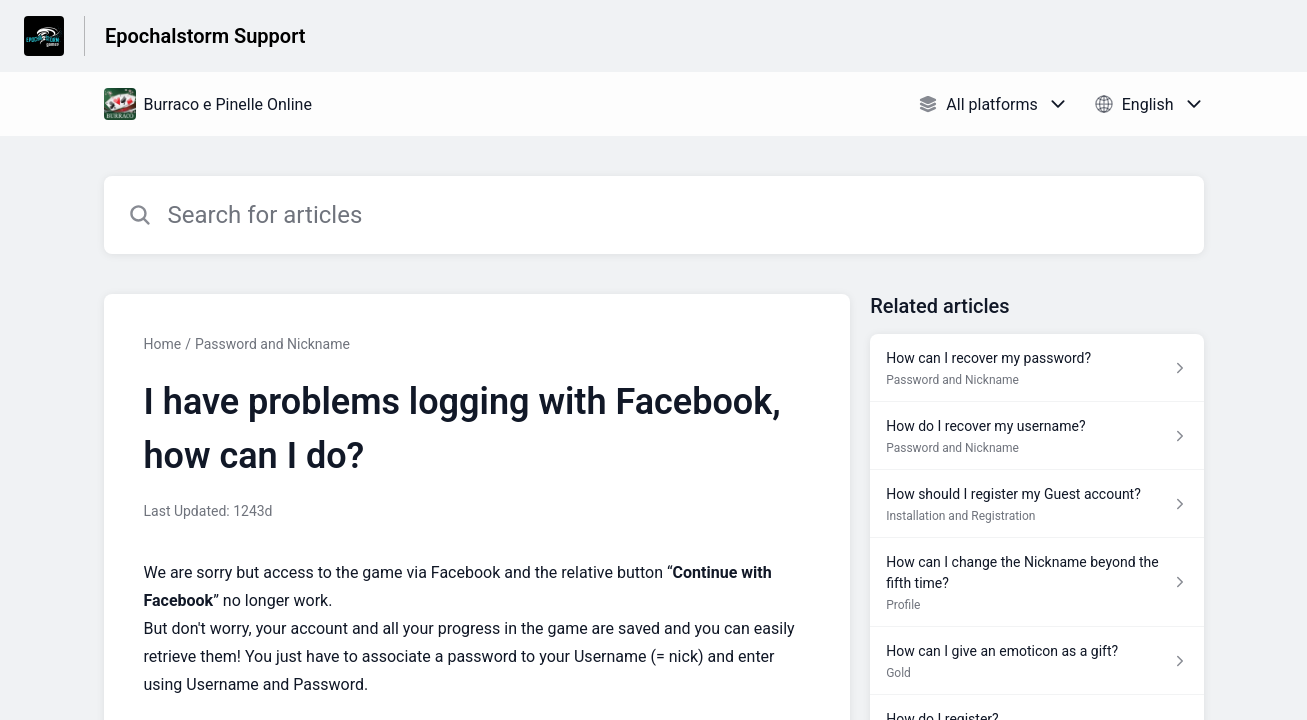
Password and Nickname (272, 344)
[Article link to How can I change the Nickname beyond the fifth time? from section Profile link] (1036, 582)
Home (163, 344)
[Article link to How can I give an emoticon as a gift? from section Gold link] (1036, 661)
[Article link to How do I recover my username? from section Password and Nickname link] (1036, 436)
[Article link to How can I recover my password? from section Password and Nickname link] (1036, 368)
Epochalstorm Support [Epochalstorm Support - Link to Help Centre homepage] (205, 36)
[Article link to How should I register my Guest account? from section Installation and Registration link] (1036, 504)
